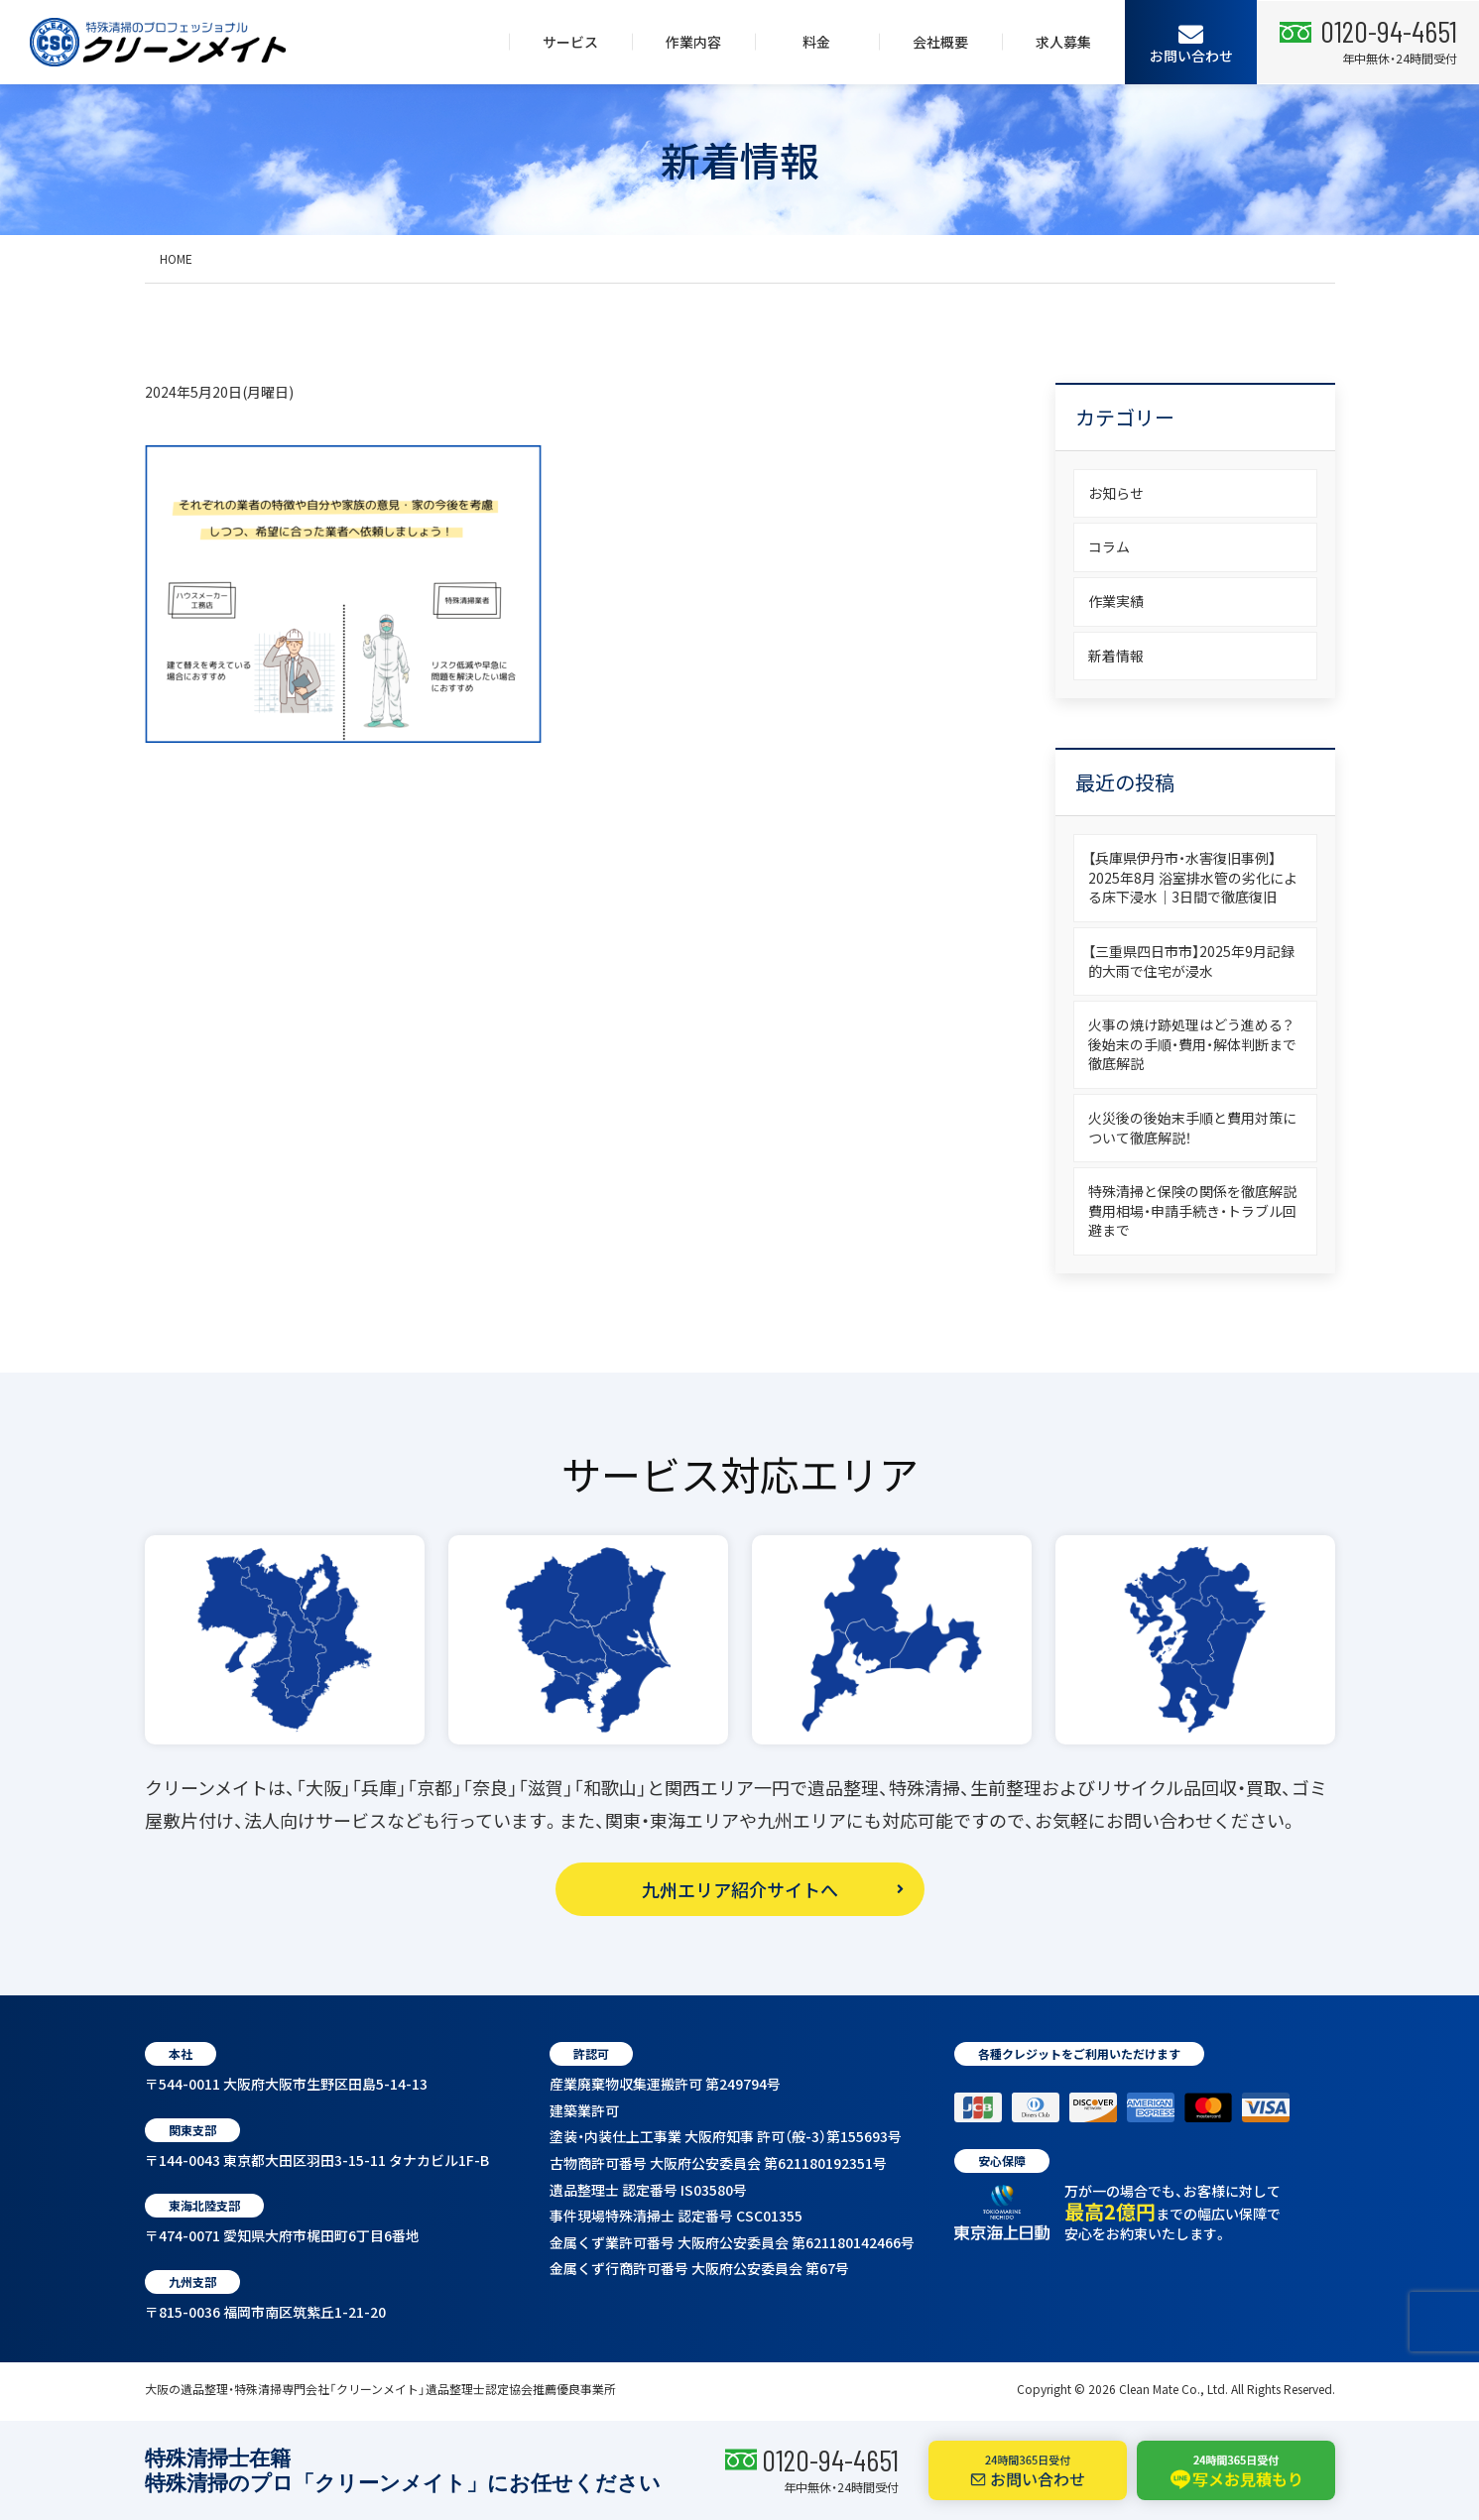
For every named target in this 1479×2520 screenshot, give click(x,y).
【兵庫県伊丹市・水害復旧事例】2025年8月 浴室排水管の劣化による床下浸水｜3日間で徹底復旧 (1192, 877)
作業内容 (693, 42)
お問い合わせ (1191, 43)
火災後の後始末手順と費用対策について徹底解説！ (1192, 1127)
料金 (816, 42)
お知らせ (1116, 493)
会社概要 (940, 42)
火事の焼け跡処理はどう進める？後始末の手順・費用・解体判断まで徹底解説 (1192, 1044)
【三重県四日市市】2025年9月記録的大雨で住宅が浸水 (1191, 961)
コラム (1109, 546)
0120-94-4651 (830, 2459)
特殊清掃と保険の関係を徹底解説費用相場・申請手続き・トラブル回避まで (1192, 1210)
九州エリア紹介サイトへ (740, 1889)
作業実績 (1116, 601)
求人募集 (1063, 42)
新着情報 (1116, 655)
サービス (570, 42)
